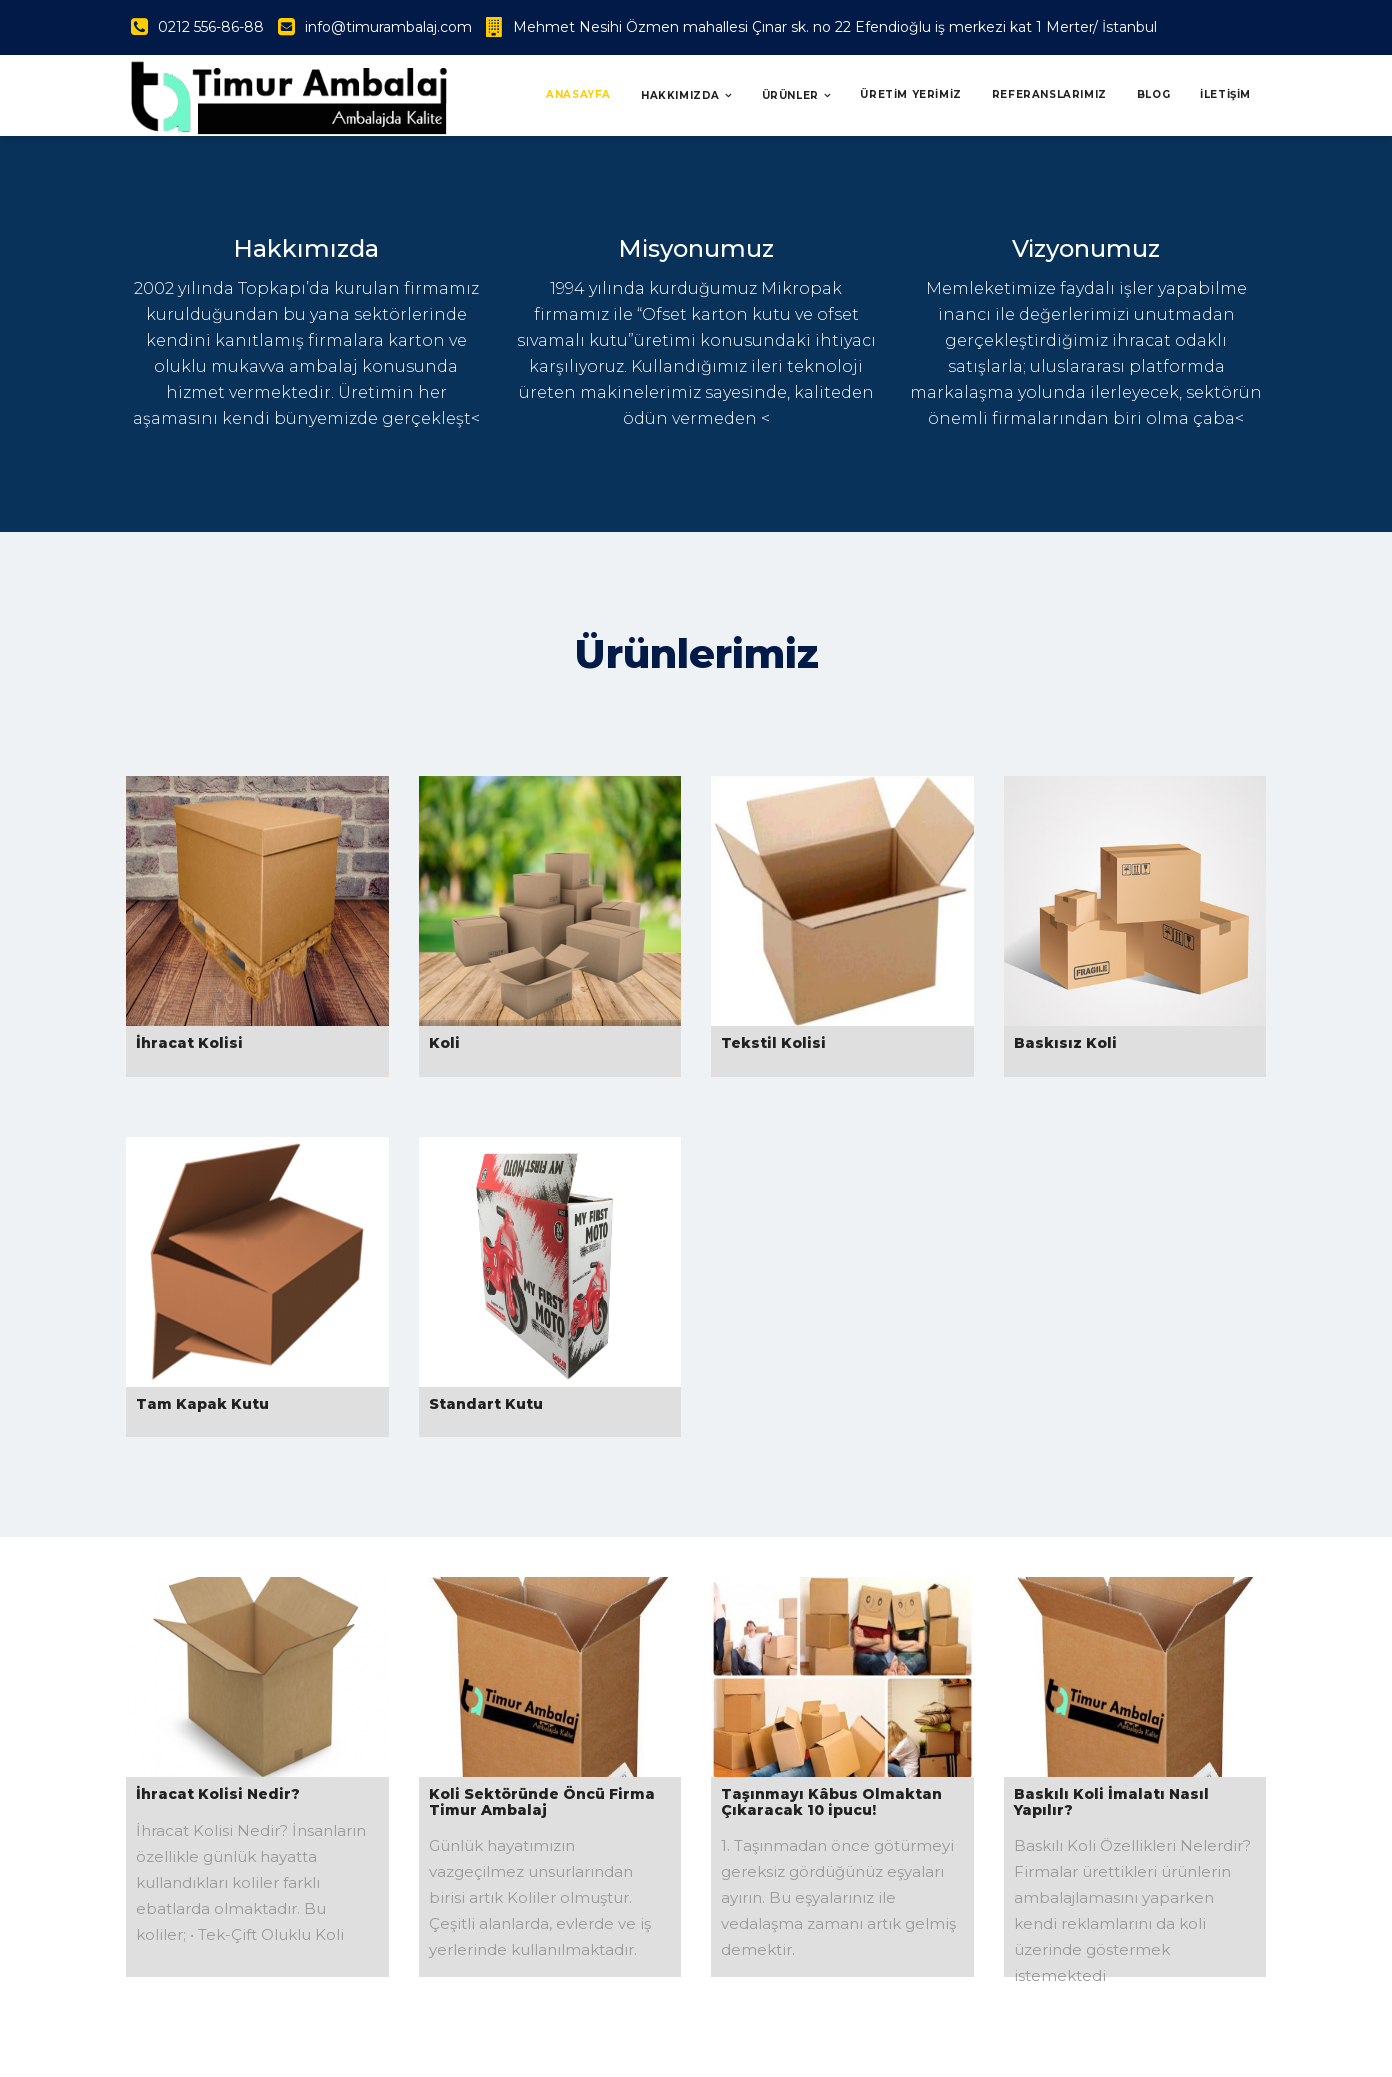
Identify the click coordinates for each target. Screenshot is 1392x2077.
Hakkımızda (680, 95)
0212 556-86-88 (211, 27)
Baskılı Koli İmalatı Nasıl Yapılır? (1111, 1801)
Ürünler (790, 95)
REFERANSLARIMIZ (1049, 94)
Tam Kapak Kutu (202, 1404)
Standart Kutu (486, 1404)
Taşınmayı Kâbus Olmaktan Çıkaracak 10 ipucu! (831, 1801)
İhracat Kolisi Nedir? (218, 1794)
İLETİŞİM (1225, 94)
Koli (444, 1043)
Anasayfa (578, 94)
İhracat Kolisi (189, 1043)
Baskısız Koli (1065, 1043)
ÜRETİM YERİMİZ (910, 94)
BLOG (1153, 94)
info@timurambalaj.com (388, 27)
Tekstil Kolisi (773, 1043)
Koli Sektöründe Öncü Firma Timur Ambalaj (542, 1801)
